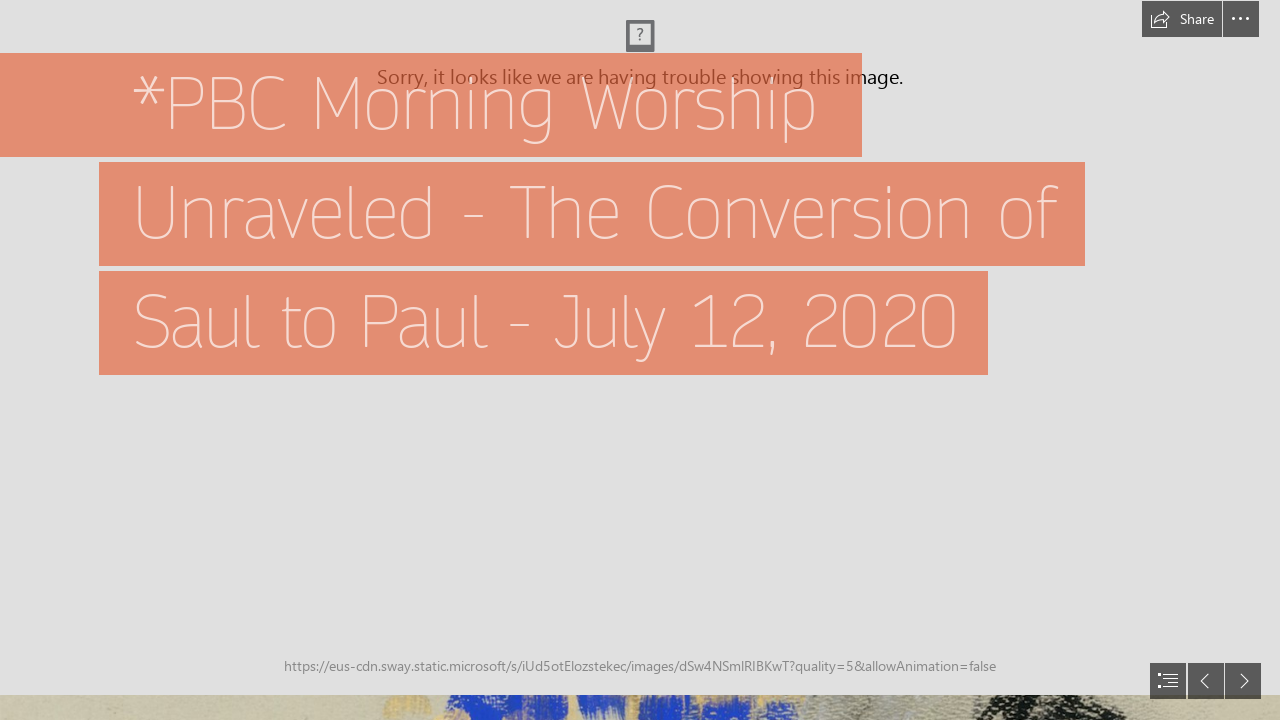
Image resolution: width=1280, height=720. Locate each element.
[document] (640, 360)
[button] (1182, 19)
